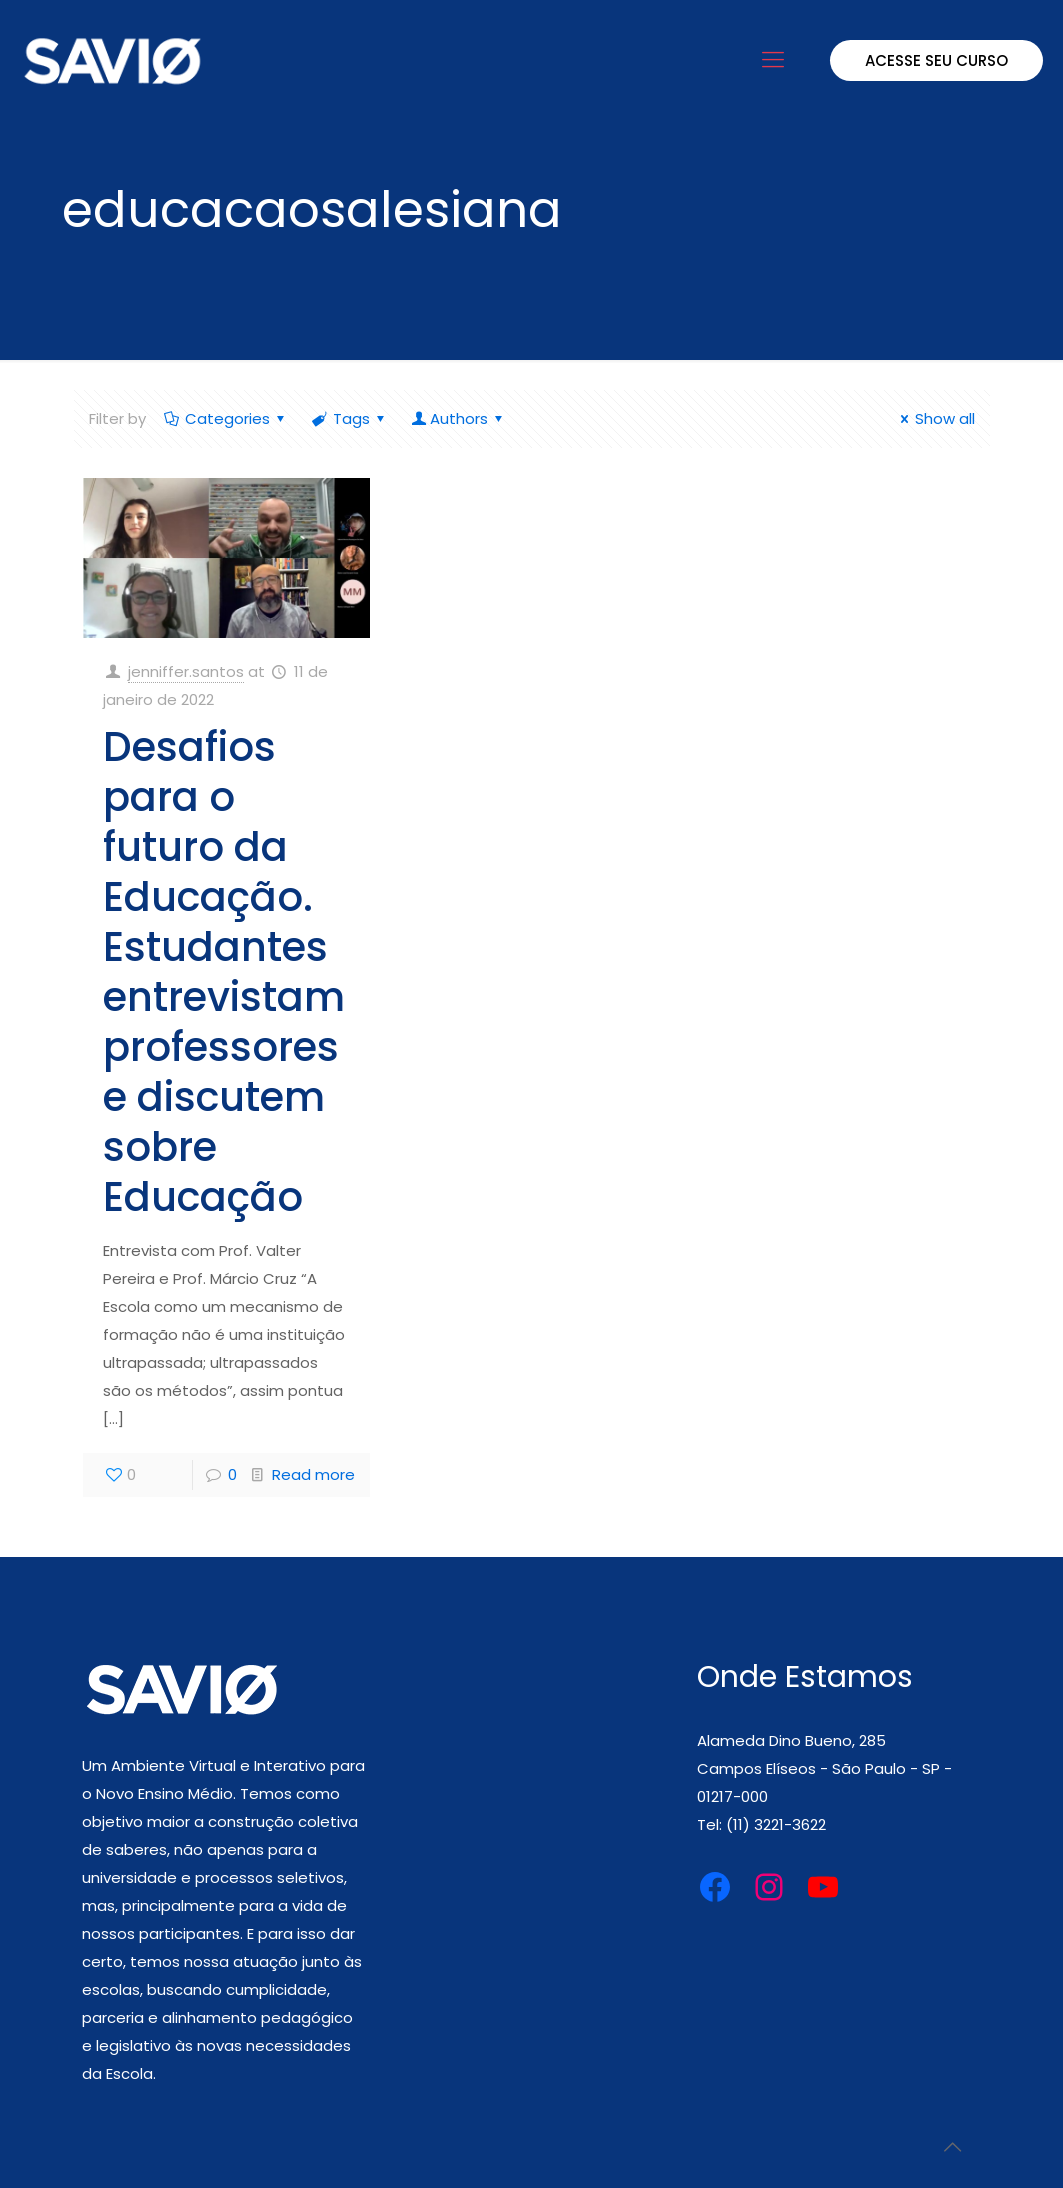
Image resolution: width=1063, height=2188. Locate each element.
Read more (313, 1474)
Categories (226, 418)
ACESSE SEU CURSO (936, 60)
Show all (934, 418)
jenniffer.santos (186, 671)
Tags (350, 418)
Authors (459, 418)
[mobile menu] (773, 60)
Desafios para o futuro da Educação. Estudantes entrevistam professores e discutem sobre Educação (224, 972)
